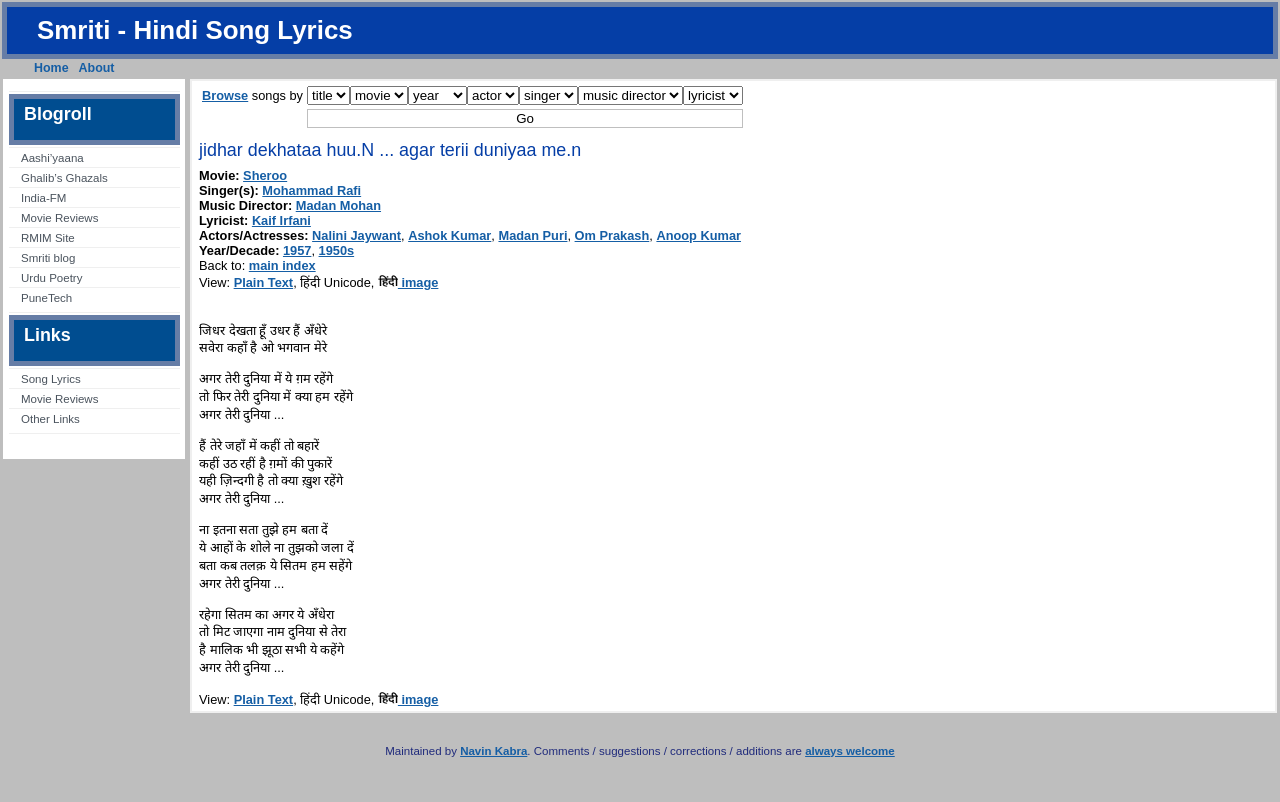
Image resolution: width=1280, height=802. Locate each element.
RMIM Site (48, 238)
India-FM (43, 198)
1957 (297, 250)
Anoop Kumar (698, 235)
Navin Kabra (493, 751)
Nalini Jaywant (356, 235)
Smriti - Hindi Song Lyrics (195, 30)
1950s (337, 250)
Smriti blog (48, 258)
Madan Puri (532, 235)
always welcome (850, 751)
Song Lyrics (51, 379)
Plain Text (264, 282)
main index (282, 265)
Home (51, 68)
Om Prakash (612, 235)
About (97, 68)
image (408, 282)
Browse (225, 95)
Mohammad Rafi (311, 190)
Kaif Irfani (281, 220)
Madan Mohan (338, 205)
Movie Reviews (59, 218)
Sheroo (265, 175)
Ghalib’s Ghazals (64, 178)
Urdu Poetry (51, 278)
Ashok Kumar (449, 235)
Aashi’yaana (52, 158)
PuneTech (46, 298)
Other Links (50, 419)
